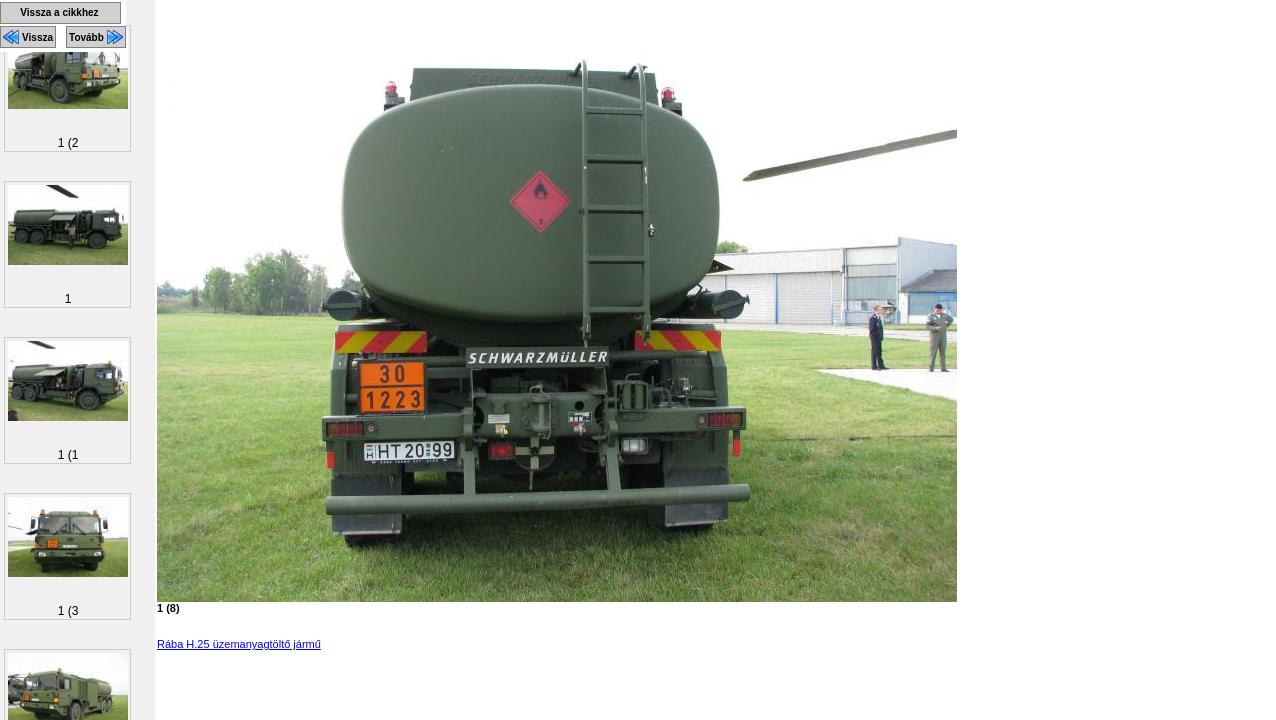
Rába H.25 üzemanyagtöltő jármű (239, 644)
